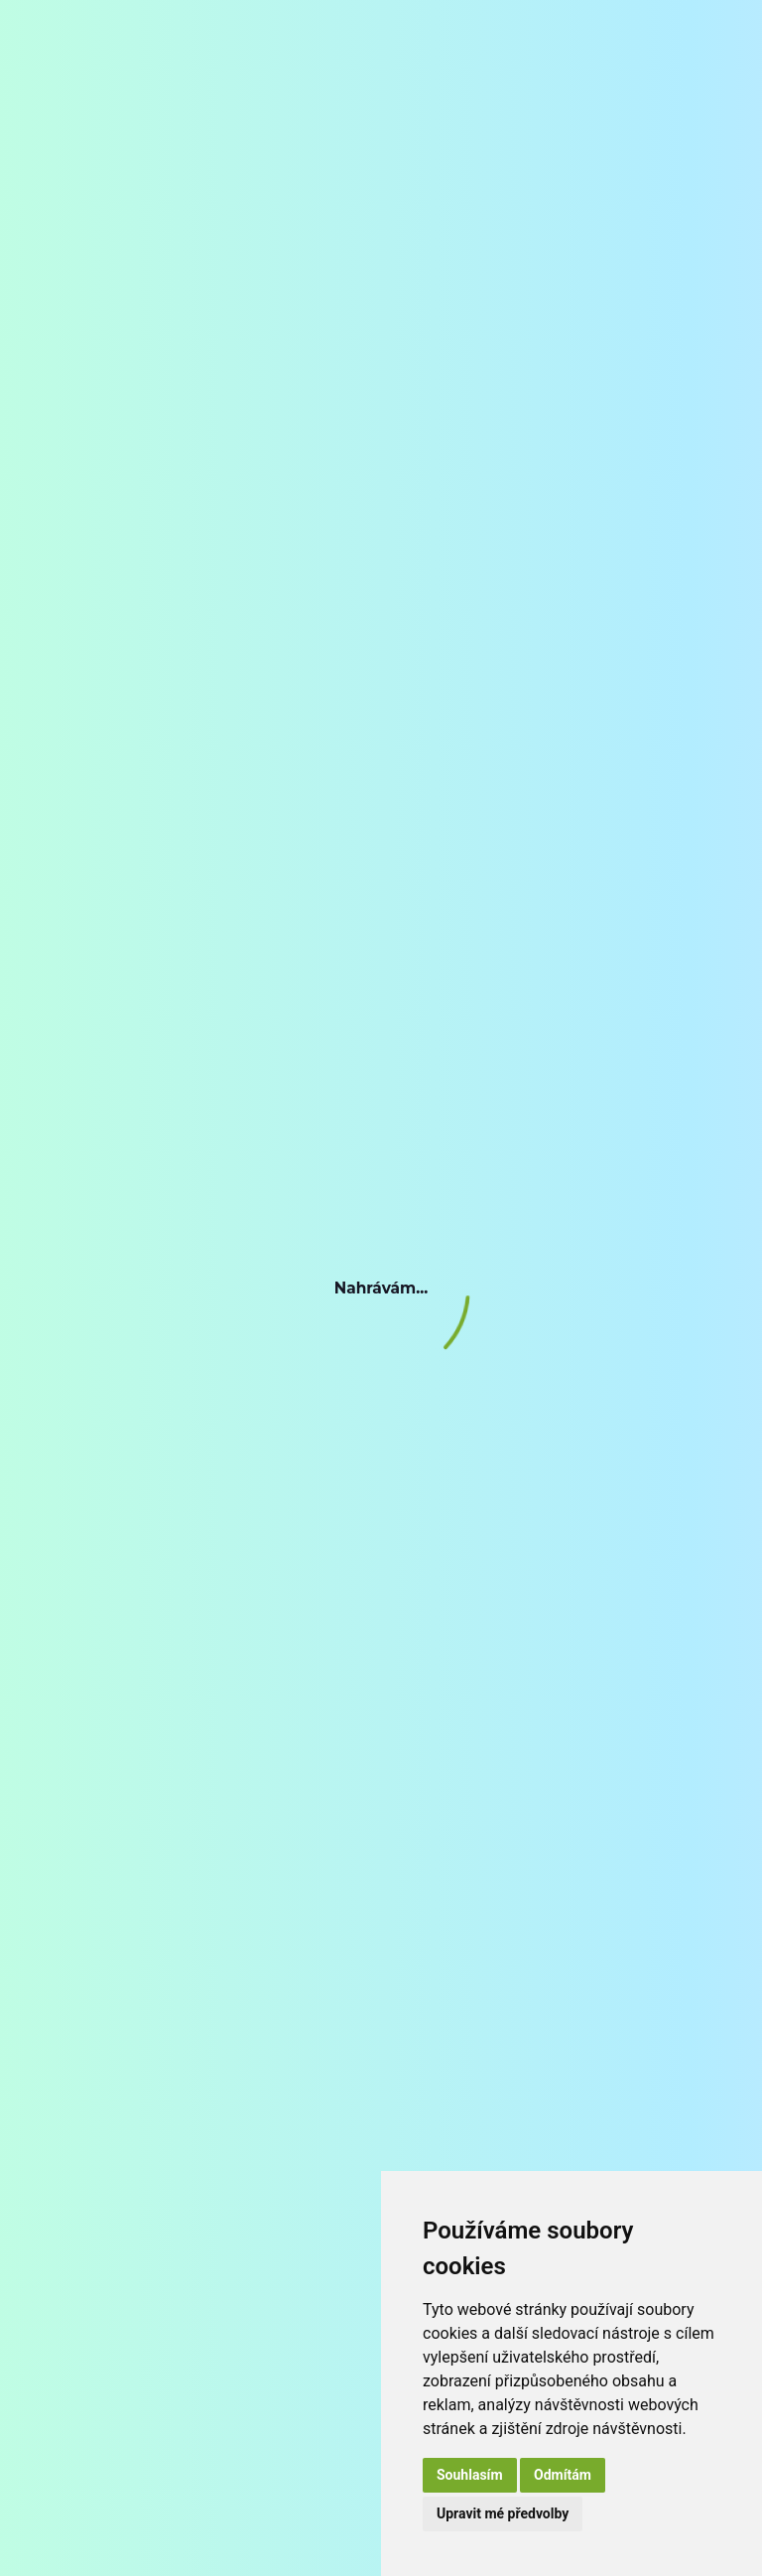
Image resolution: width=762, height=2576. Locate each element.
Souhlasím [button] (470, 2475)
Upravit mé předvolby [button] (503, 2513)
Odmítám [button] (562, 2475)
